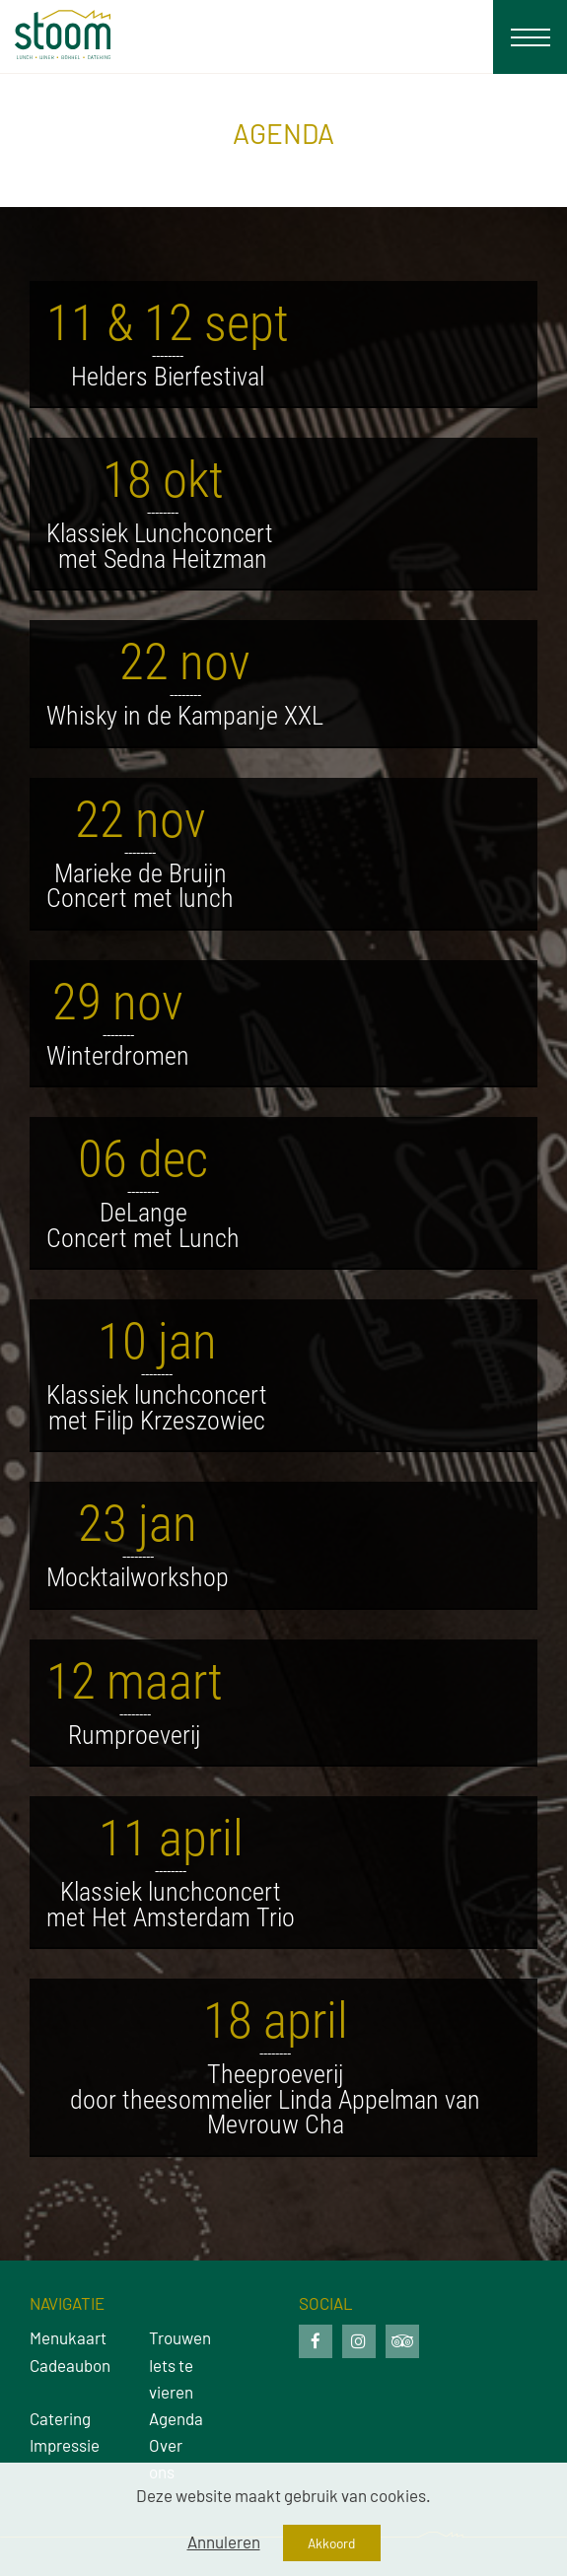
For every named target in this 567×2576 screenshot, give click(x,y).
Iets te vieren (171, 2378)
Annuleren (223, 2541)
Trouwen (179, 2337)
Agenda (176, 2418)
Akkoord (331, 2543)
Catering (60, 2418)
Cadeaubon (60, 2365)
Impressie (60, 2445)
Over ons (165, 2458)
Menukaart (60, 2337)
